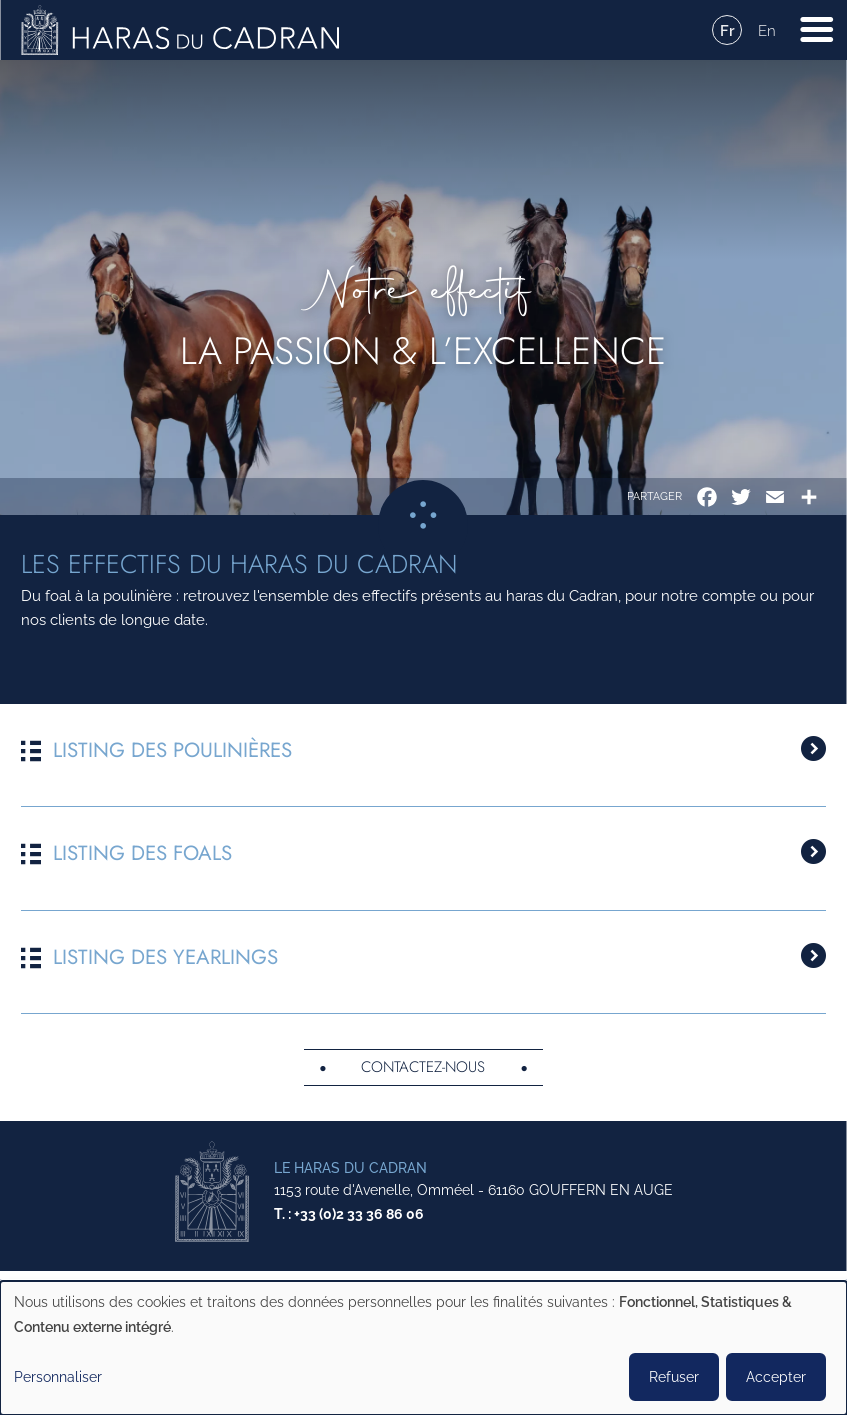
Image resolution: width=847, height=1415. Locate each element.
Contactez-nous (423, 1072)
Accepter (776, 1377)
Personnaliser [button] (58, 1377)
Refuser (674, 1377)
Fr (727, 31)
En (767, 31)
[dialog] (423, 1348)
